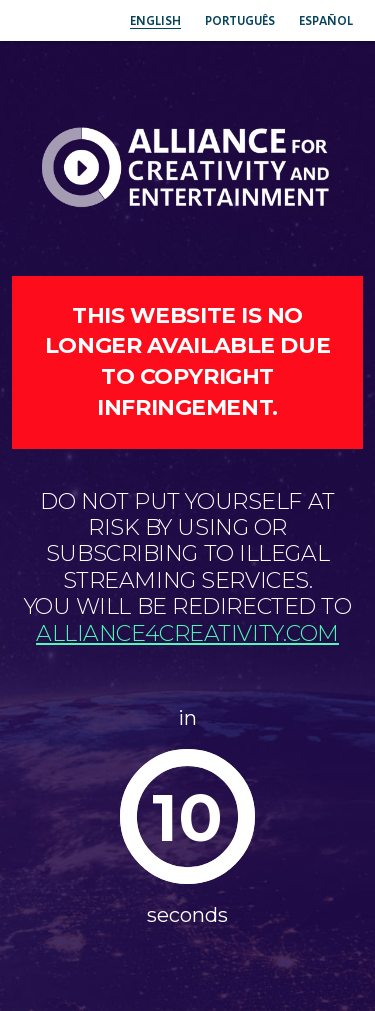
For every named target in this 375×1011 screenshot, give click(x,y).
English (155, 20)
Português (240, 20)
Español (326, 20)
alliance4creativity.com (187, 633)
